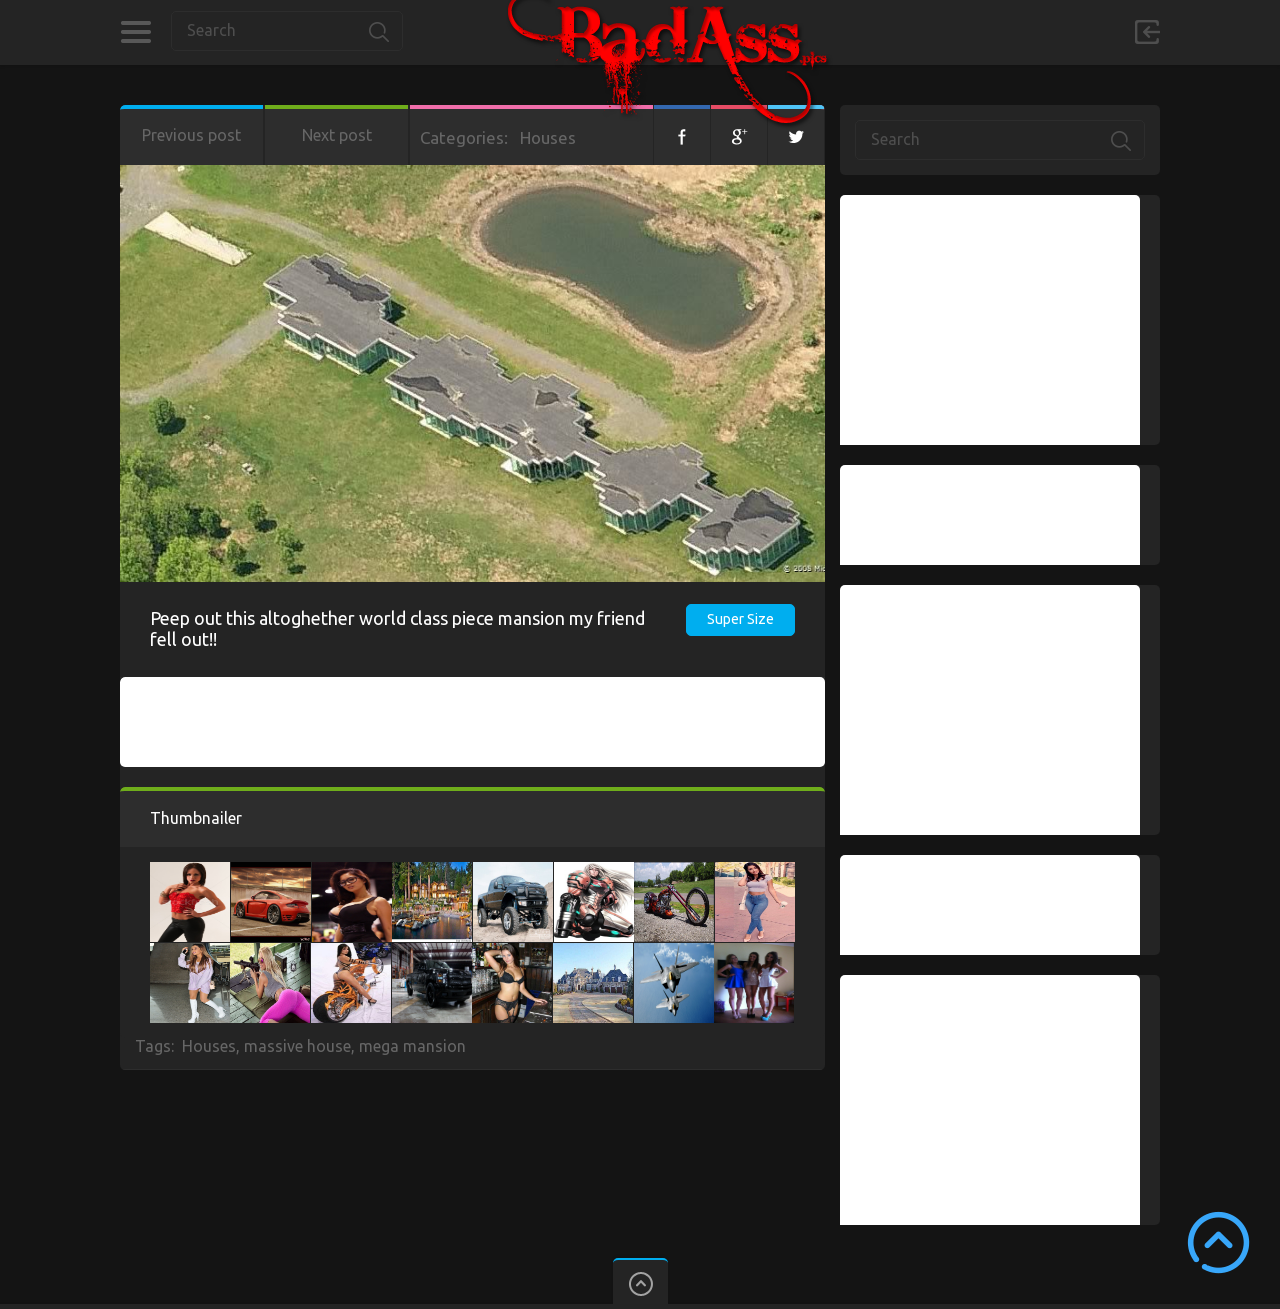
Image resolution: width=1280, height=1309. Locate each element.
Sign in (1147, 32)
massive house (297, 1046)
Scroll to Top (1218, 1242)
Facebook (682, 135)
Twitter (796, 135)
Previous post (191, 135)
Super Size (740, 619)
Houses (548, 137)
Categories (135, 32)
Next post (337, 135)
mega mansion (412, 1046)
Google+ (739, 135)
